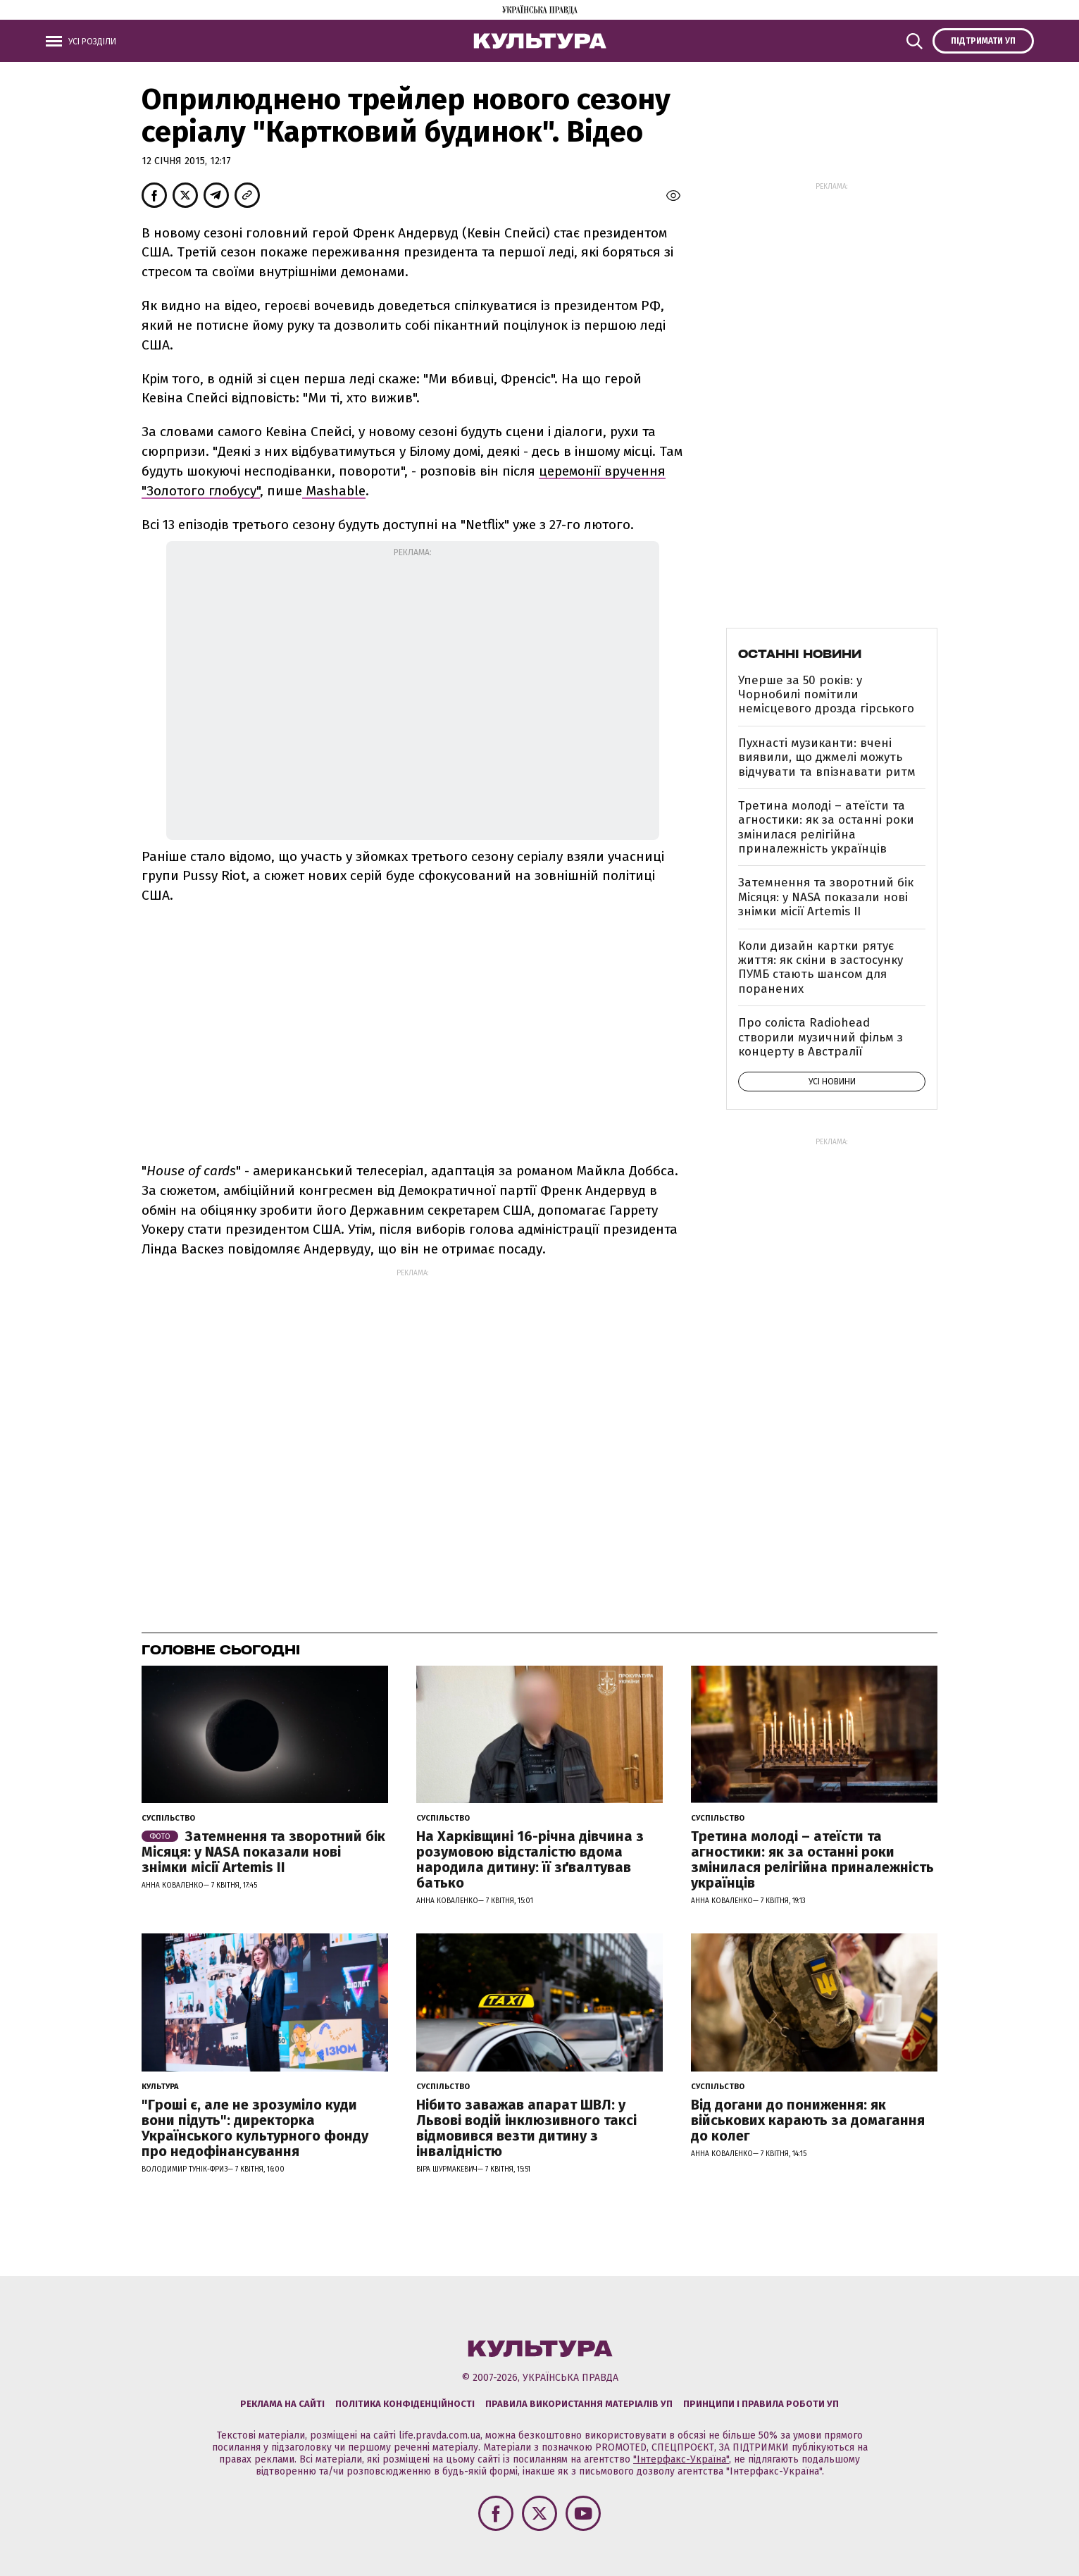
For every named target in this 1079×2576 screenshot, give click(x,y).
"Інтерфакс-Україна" (681, 2459)
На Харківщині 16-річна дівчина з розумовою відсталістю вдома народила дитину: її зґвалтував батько (530, 1859)
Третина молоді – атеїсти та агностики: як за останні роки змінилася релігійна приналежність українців (826, 827)
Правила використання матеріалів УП (579, 2403)
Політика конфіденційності (405, 2403)
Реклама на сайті (282, 2403)
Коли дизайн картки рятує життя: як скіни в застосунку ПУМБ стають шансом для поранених (820, 967)
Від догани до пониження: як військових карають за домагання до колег (808, 2120)
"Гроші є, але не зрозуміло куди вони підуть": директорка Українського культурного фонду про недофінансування (255, 2128)
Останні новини (799, 654)
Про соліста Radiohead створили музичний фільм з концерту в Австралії (820, 1037)
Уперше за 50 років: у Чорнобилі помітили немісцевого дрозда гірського (826, 695)
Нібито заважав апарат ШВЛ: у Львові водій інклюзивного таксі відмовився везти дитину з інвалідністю (526, 2128)
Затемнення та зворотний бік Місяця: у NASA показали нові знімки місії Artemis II (825, 897)
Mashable (334, 491)
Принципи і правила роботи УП (761, 2403)
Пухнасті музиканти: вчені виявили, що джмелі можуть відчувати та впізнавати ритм (827, 757)
